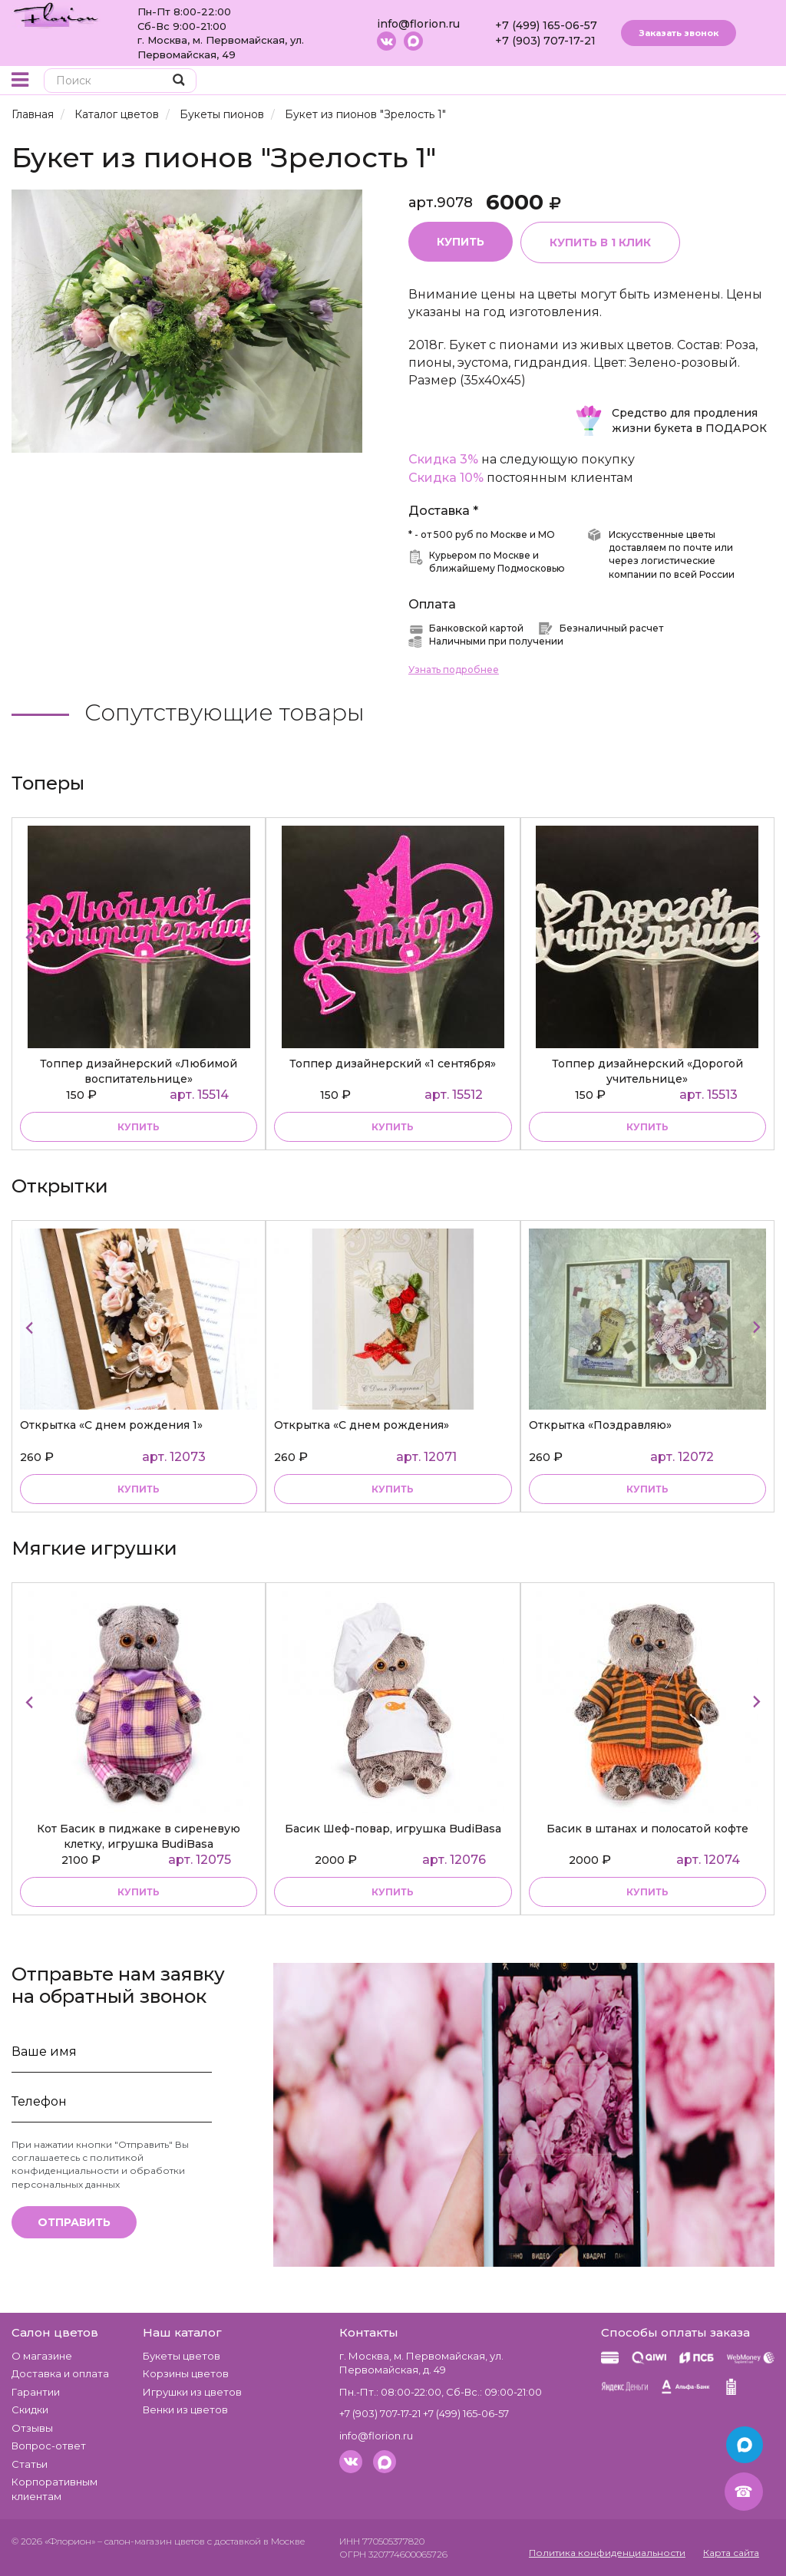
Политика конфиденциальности (607, 2552)
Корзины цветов (186, 2373)
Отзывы (32, 2428)
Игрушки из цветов (192, 2392)
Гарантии (36, 2392)
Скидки (30, 2409)
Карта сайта (731, 2552)
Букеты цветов (181, 2356)
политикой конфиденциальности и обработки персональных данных (98, 2170)
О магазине (42, 2356)
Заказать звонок (678, 33)
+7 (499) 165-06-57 (546, 25)
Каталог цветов (116, 114)
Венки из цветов (185, 2409)
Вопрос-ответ (49, 2445)
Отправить (74, 2222)
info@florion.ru (418, 24)
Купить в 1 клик (600, 242)
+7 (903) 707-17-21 (545, 41)
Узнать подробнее (453, 669)
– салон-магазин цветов (151, 2541)
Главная (33, 114)
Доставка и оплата (60, 2373)
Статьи (30, 2464)
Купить (460, 242)
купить (138, 1127)
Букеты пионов (222, 114)
